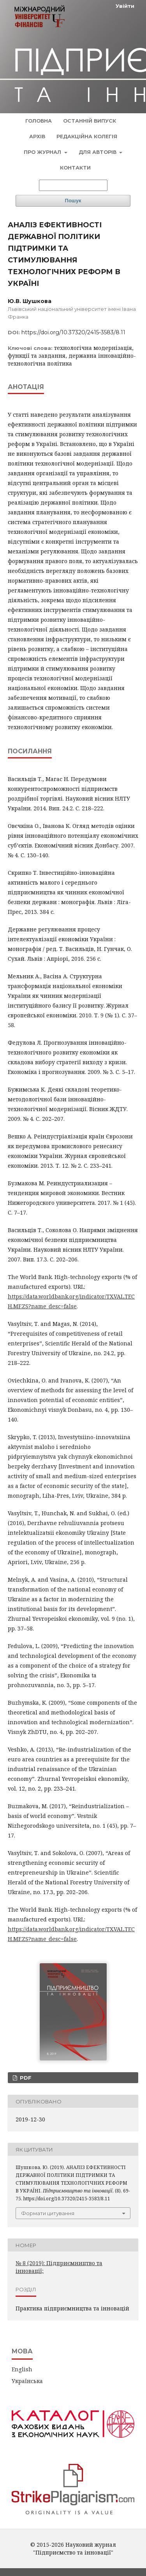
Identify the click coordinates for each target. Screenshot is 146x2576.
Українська (27, 2381)
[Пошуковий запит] (73, 185)
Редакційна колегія (86, 136)
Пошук (73, 200)
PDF (25, 2078)
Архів (37, 136)
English (22, 2369)
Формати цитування (47, 2213)
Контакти (75, 168)
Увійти (125, 6)
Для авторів (98, 152)
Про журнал (43, 152)
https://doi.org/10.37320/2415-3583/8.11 (73, 332)
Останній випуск (89, 121)
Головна (38, 121)
